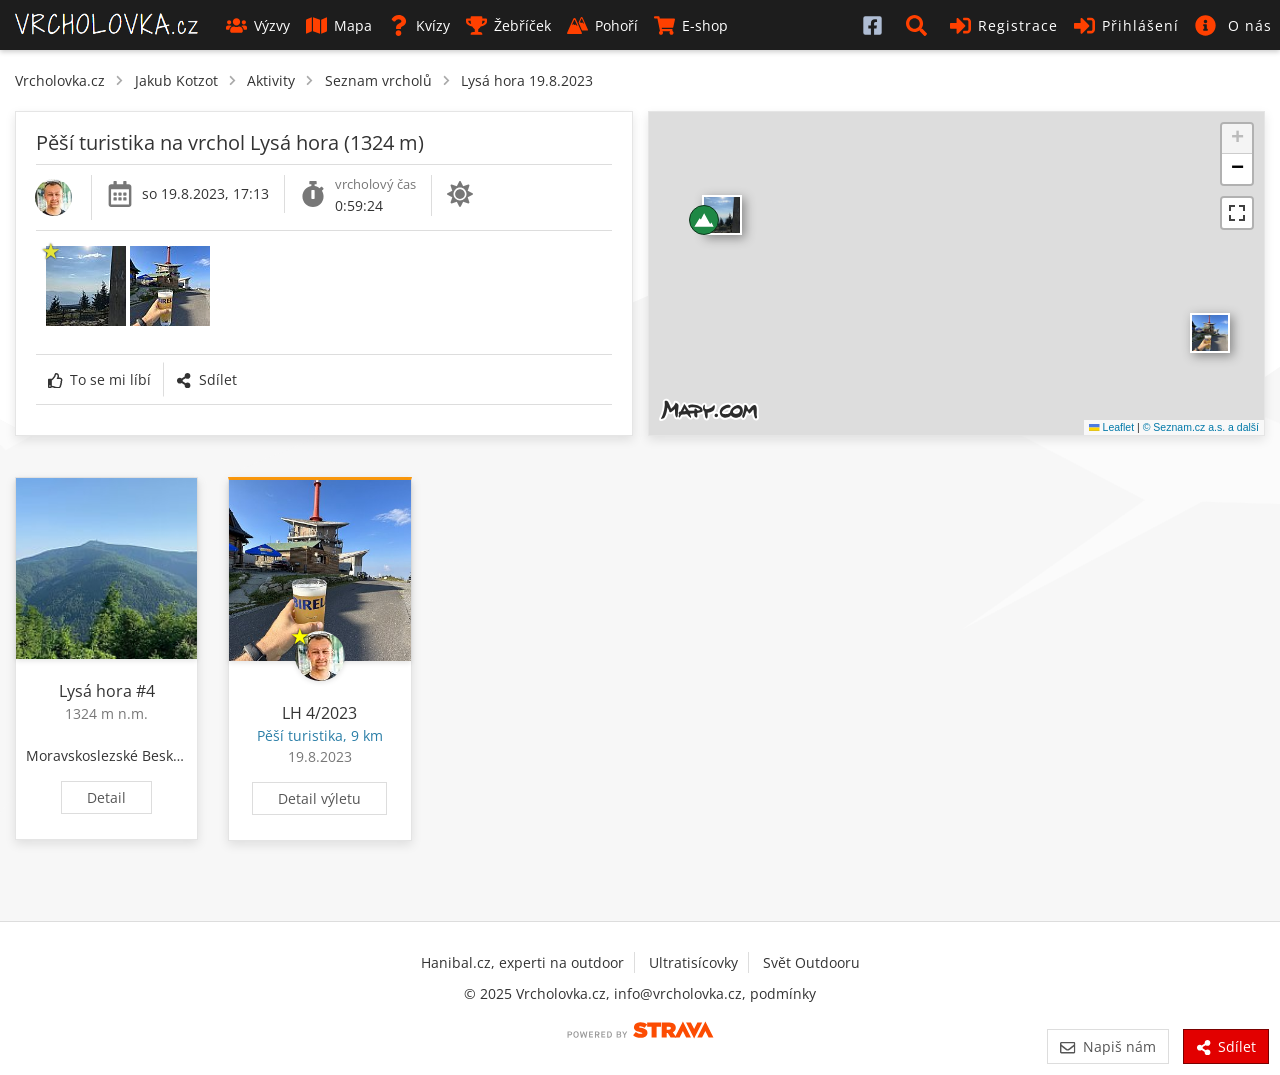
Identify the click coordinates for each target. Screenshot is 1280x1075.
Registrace (1004, 25)
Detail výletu (319, 798)
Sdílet (206, 379)
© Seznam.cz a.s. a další (1201, 427)
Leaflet (1111, 427)
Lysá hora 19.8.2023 (527, 80)
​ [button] (1210, 333)
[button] (920, 25)
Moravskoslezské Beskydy (111, 755)
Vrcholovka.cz (60, 80)
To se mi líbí (99, 379)
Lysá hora (95, 691)
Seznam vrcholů (378, 80)
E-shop (691, 25)
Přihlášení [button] (1126, 25)
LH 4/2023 (319, 713)
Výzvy (258, 25)
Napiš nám (1107, 1046)
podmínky (783, 993)
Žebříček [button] (508, 25)
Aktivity (271, 80)
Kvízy (419, 25)
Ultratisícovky (693, 962)
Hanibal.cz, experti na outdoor (522, 962)
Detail (106, 797)
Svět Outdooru (811, 962)
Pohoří (602, 25)
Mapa (339, 25)
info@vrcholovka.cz (678, 993)
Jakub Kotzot (176, 80)
